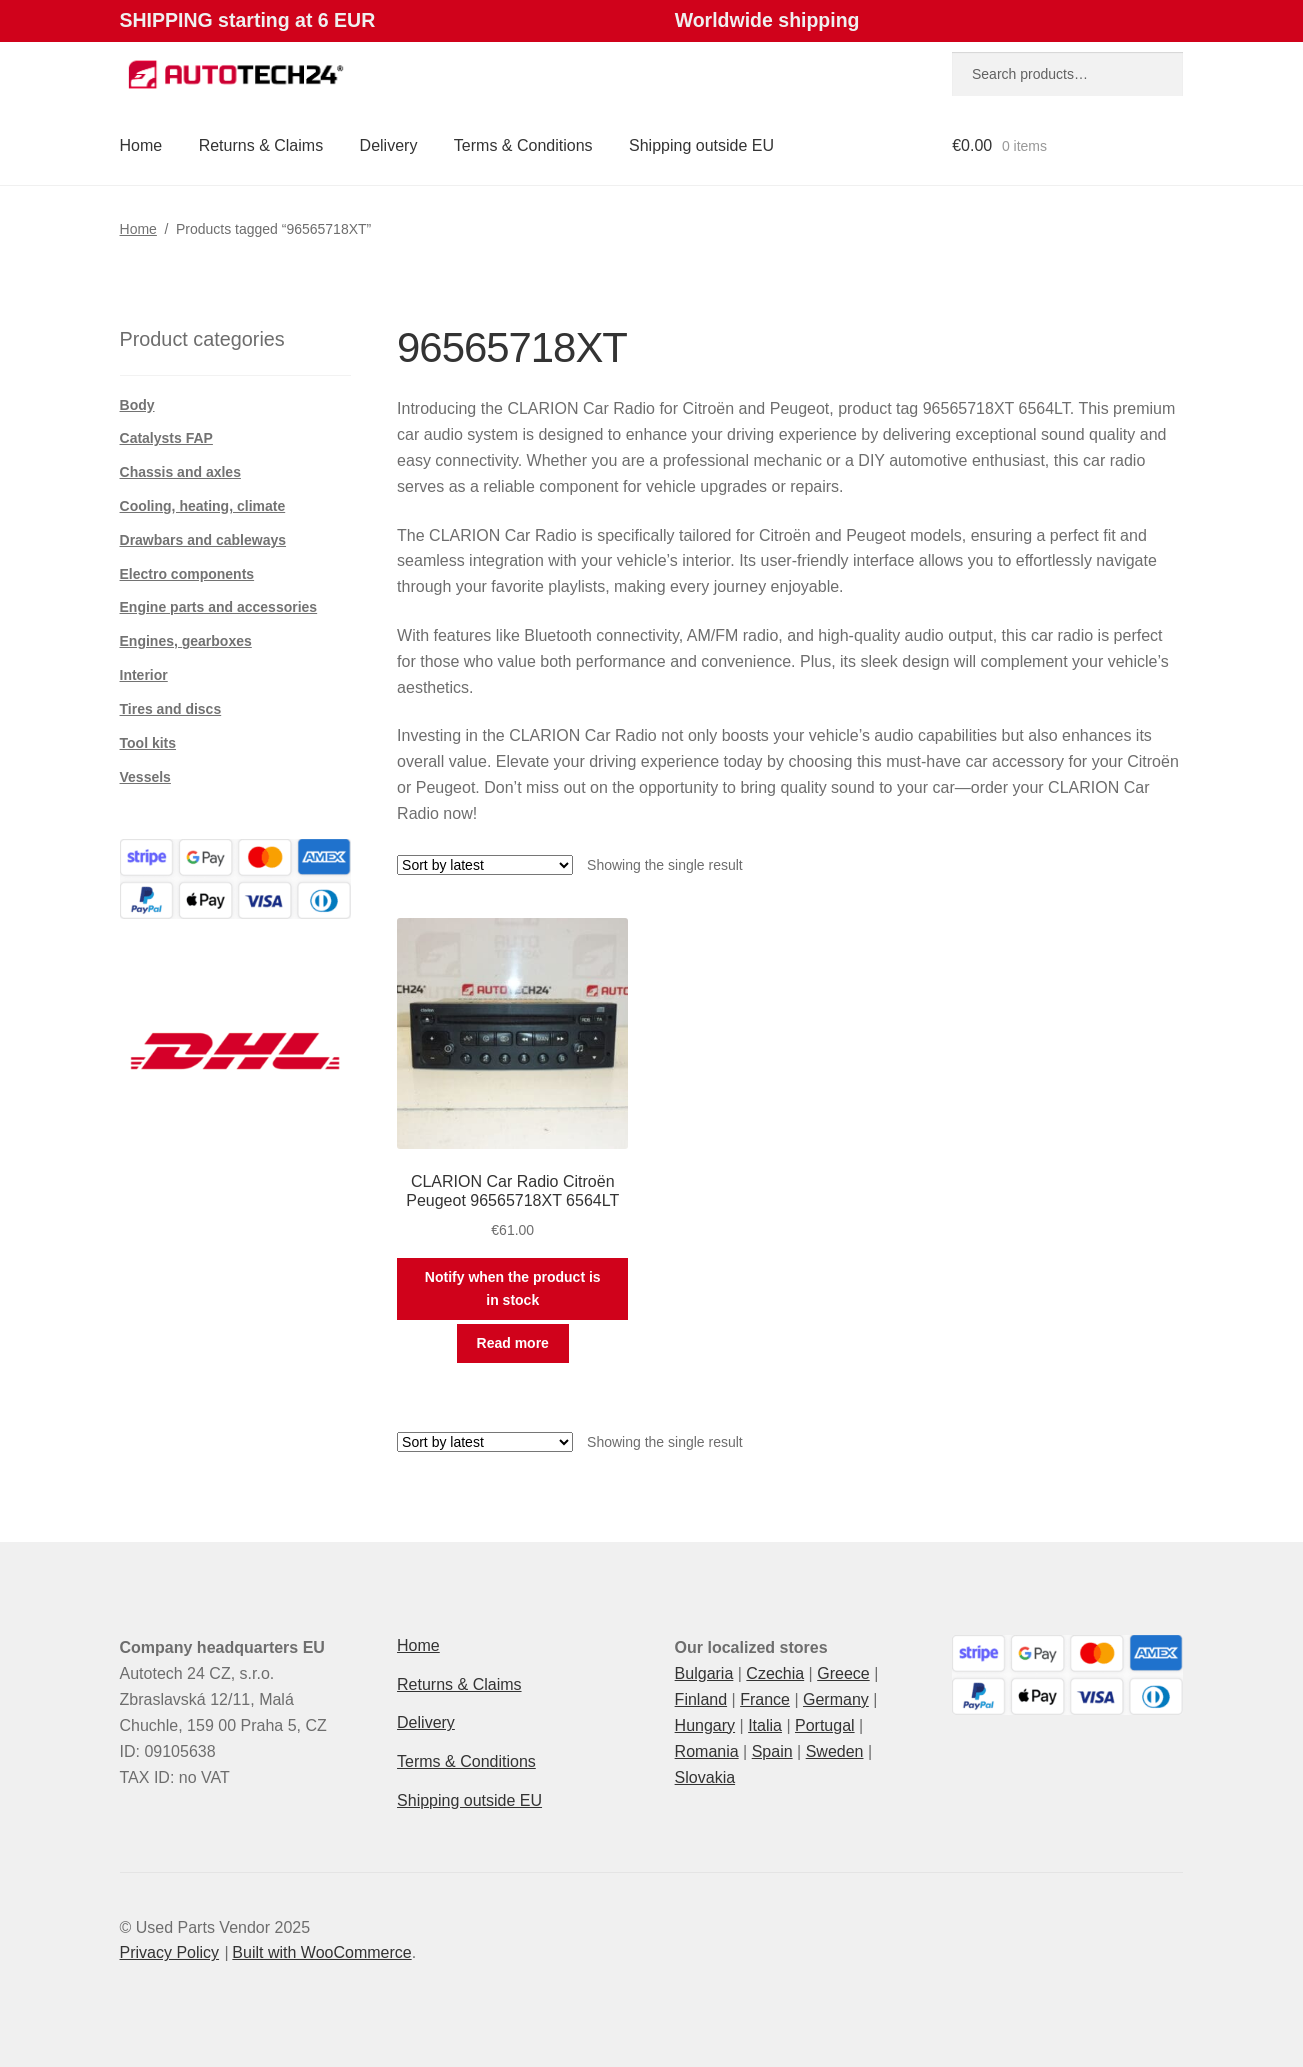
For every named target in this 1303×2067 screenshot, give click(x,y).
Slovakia (705, 1777)
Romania (707, 1751)
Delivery (389, 145)
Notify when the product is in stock (513, 1288)
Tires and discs (171, 709)
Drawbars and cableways (203, 540)
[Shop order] (485, 865)
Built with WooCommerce (321, 1952)
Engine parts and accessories (219, 607)
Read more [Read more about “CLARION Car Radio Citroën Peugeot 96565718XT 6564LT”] (513, 1343)
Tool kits (148, 743)
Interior (144, 675)
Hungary (705, 1725)
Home (141, 145)
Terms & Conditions (523, 145)
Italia (765, 1725)
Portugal (825, 1725)
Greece (843, 1673)
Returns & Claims (261, 145)
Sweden (835, 1751)
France (765, 1699)
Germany (836, 1699)
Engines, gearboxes (186, 641)
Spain (772, 1751)
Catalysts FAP (166, 438)
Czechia (775, 1673)
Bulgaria (704, 1673)
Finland (701, 1699)
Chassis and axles (180, 472)
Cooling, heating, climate (203, 506)
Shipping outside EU (701, 145)
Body (137, 405)
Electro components (187, 574)
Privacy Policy (170, 1952)
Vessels (145, 777)
